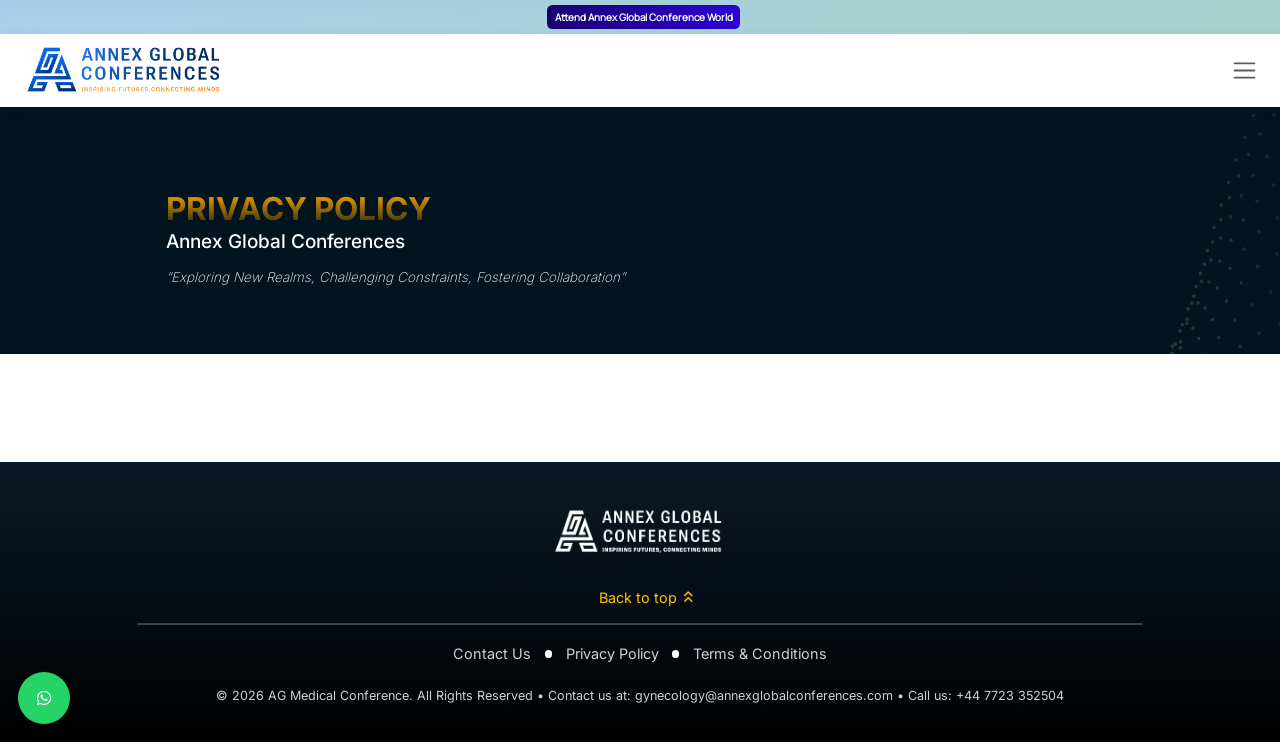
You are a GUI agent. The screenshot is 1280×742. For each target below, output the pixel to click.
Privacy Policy (612, 653)
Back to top (647, 597)
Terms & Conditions (760, 653)
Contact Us (492, 653)
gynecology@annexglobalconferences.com (764, 695)
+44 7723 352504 (1010, 695)
